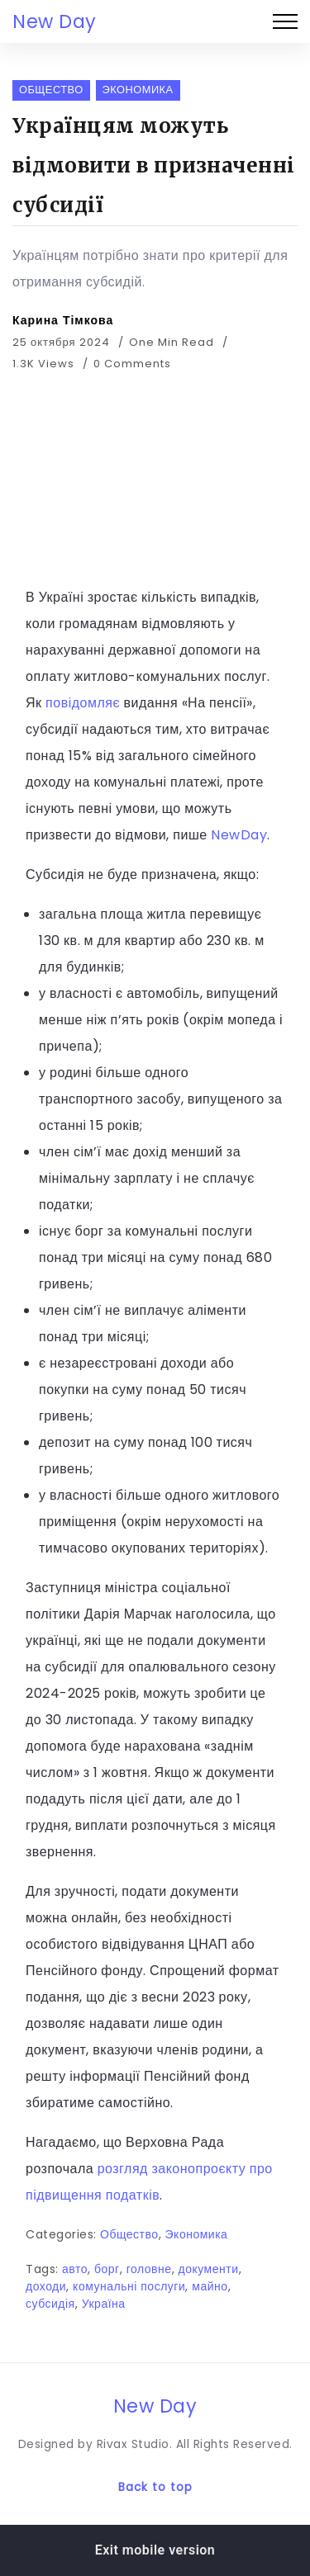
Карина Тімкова (62, 320)
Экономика (196, 2234)
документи (209, 2269)
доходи (46, 2286)
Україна (104, 2303)
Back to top (155, 2487)
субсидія (50, 2303)
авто (75, 2269)
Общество (129, 2234)
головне (149, 2269)
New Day (54, 21)
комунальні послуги (129, 2286)
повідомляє (82, 702)
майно (209, 2286)
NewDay (239, 834)
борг (107, 2269)
